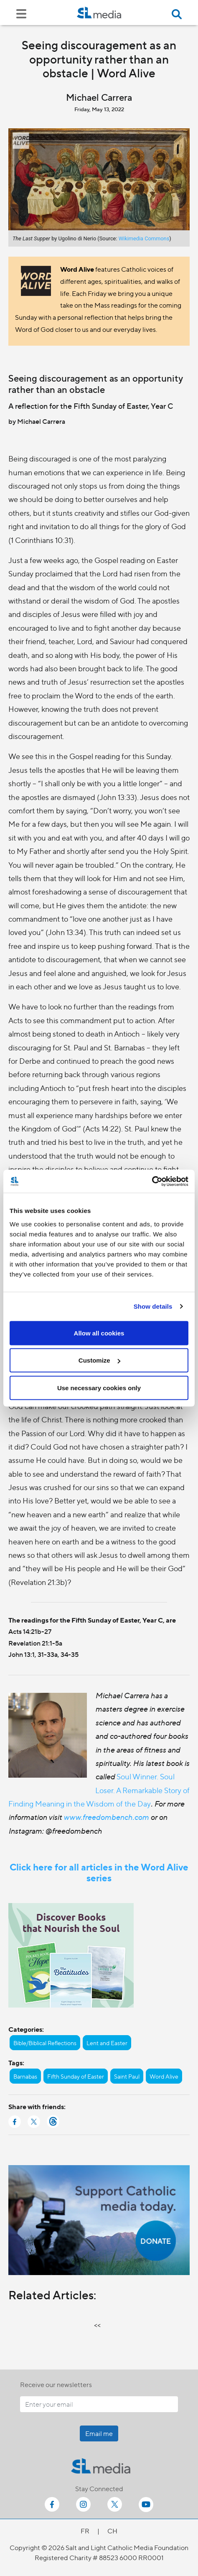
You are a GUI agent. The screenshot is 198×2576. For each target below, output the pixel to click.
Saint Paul (127, 2076)
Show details (153, 1306)
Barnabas (25, 2076)
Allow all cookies (99, 1332)
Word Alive (164, 2076)
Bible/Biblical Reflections (44, 2042)
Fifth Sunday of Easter (75, 2076)
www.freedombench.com (106, 1817)
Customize (99, 1360)
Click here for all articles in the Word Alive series (99, 1872)
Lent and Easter (106, 2042)
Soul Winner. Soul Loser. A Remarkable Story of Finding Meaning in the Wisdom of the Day (99, 1789)
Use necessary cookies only (99, 1387)
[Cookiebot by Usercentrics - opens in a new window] (151, 1181)
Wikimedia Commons (144, 238)
